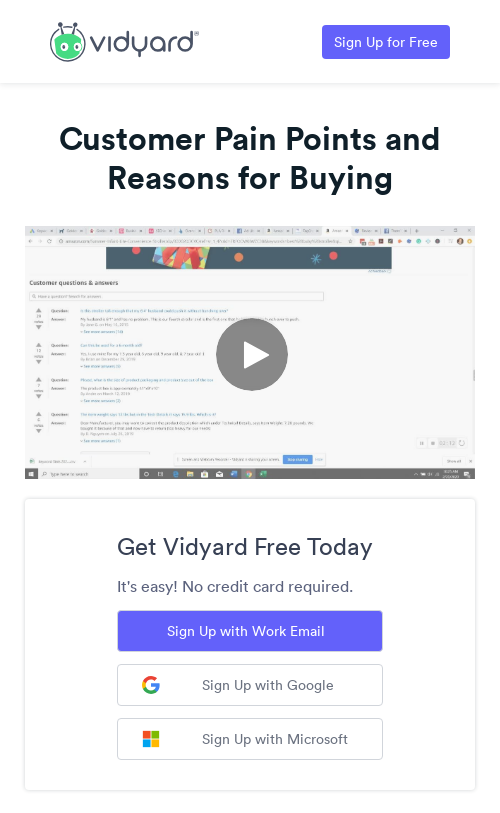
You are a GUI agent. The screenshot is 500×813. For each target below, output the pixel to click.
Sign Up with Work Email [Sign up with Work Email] (246, 631)
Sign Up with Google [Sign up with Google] (238, 685)
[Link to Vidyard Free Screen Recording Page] (124, 40)
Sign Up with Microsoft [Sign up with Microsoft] (245, 739)
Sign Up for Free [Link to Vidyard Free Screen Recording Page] (386, 42)
